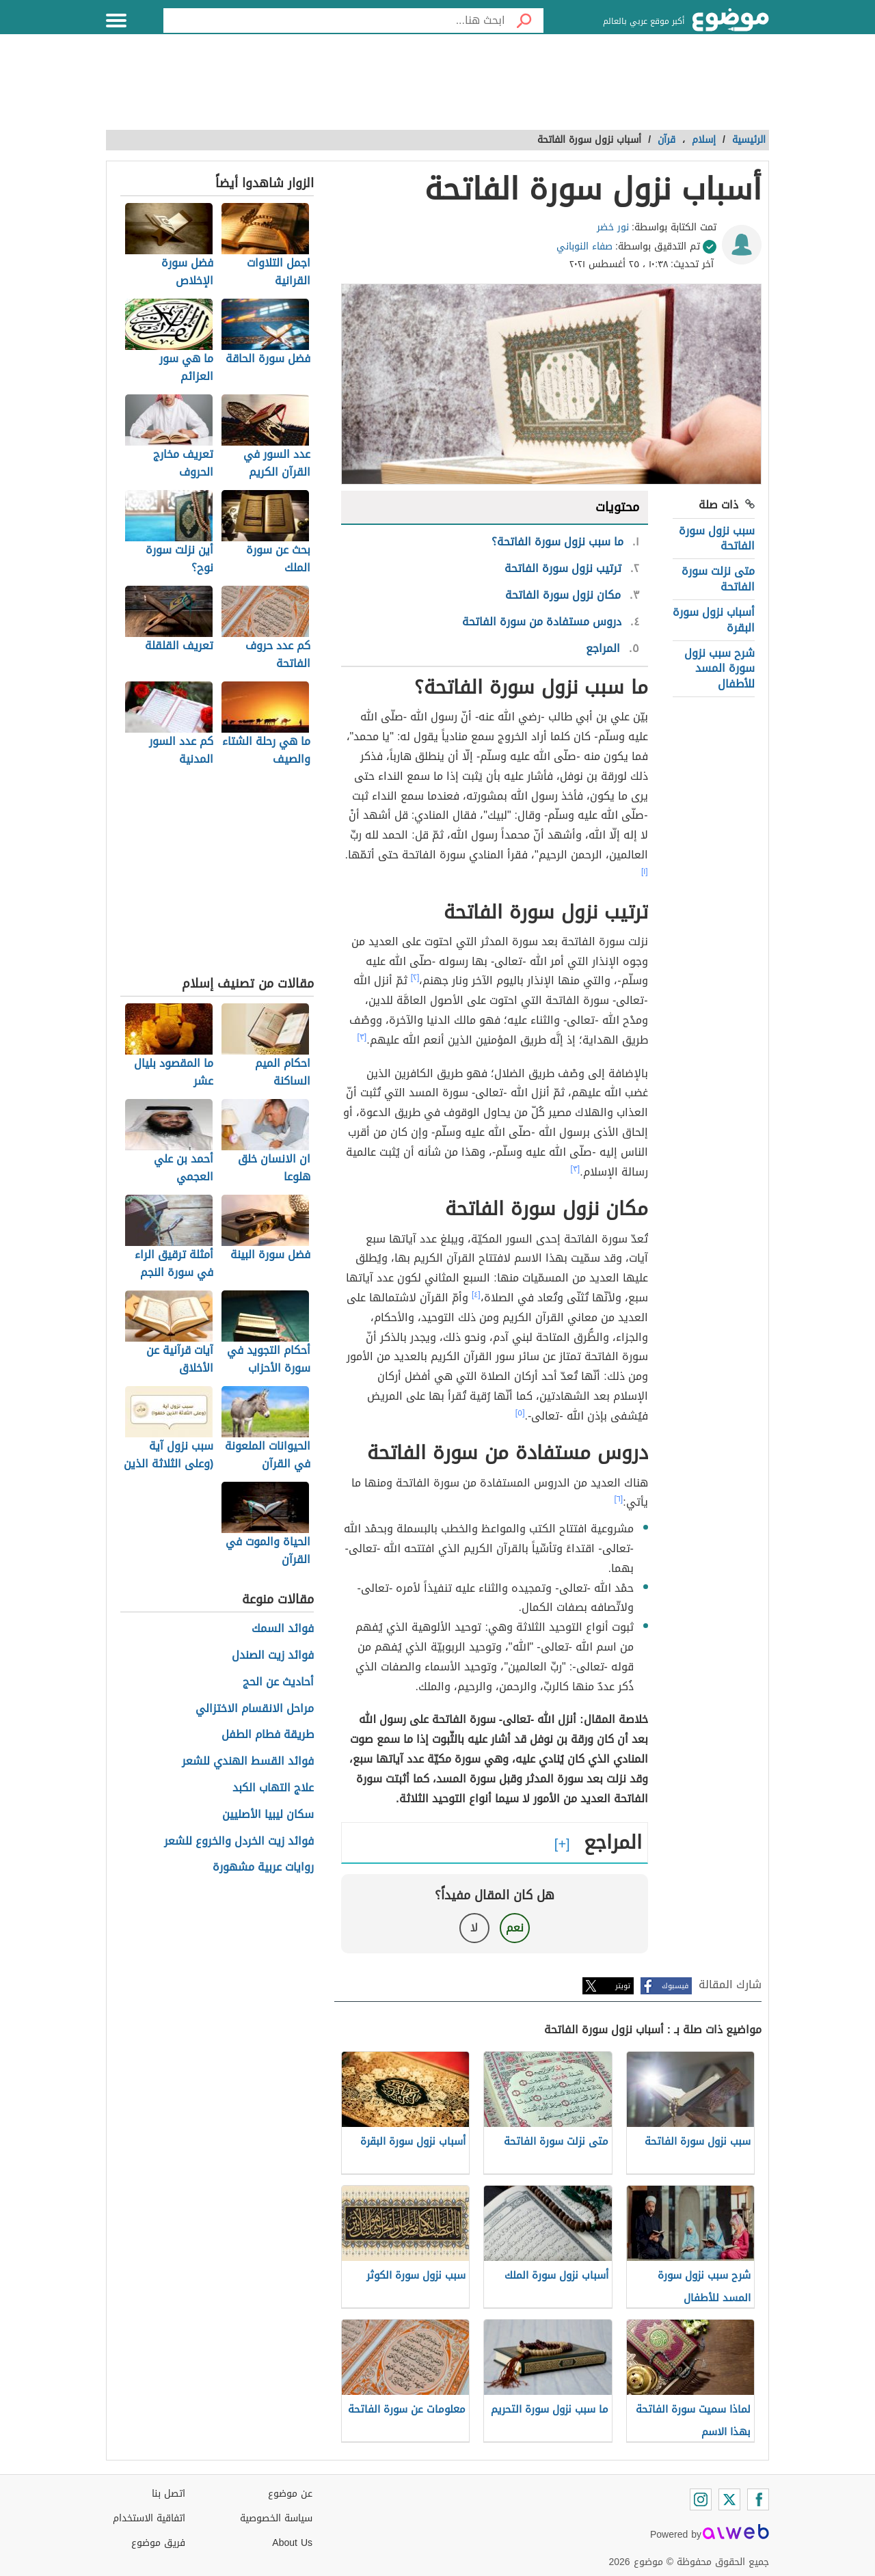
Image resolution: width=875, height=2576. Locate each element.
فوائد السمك (283, 1629)
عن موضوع (290, 2493)
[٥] (520, 1412)
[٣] (362, 1036)
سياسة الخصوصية (276, 2518)
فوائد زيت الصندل (273, 1656)
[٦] (619, 1498)
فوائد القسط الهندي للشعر (248, 1762)
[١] (644, 871)
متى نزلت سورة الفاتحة (718, 578)
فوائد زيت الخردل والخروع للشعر (239, 1842)
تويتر (622, 1986)
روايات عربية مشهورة (263, 1867)
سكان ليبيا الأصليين (268, 1815)
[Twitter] (729, 2499)
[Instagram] (701, 2499)
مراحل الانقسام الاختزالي (255, 1709)
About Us (292, 2543)
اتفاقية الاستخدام (149, 2518)
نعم (515, 1927)
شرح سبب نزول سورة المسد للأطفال (719, 668)
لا (474, 1927)
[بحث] (524, 20)
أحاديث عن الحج (278, 1682)
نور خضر (613, 227)
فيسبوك (675, 1986)
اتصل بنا (168, 2493)
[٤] (476, 1294)
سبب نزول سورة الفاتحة (717, 538)
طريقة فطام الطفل (267, 1735)
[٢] (415, 977)
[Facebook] (758, 2499)
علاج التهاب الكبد (273, 1788)
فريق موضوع (158, 2543)
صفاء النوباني (584, 246)
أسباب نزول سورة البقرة (714, 619)
